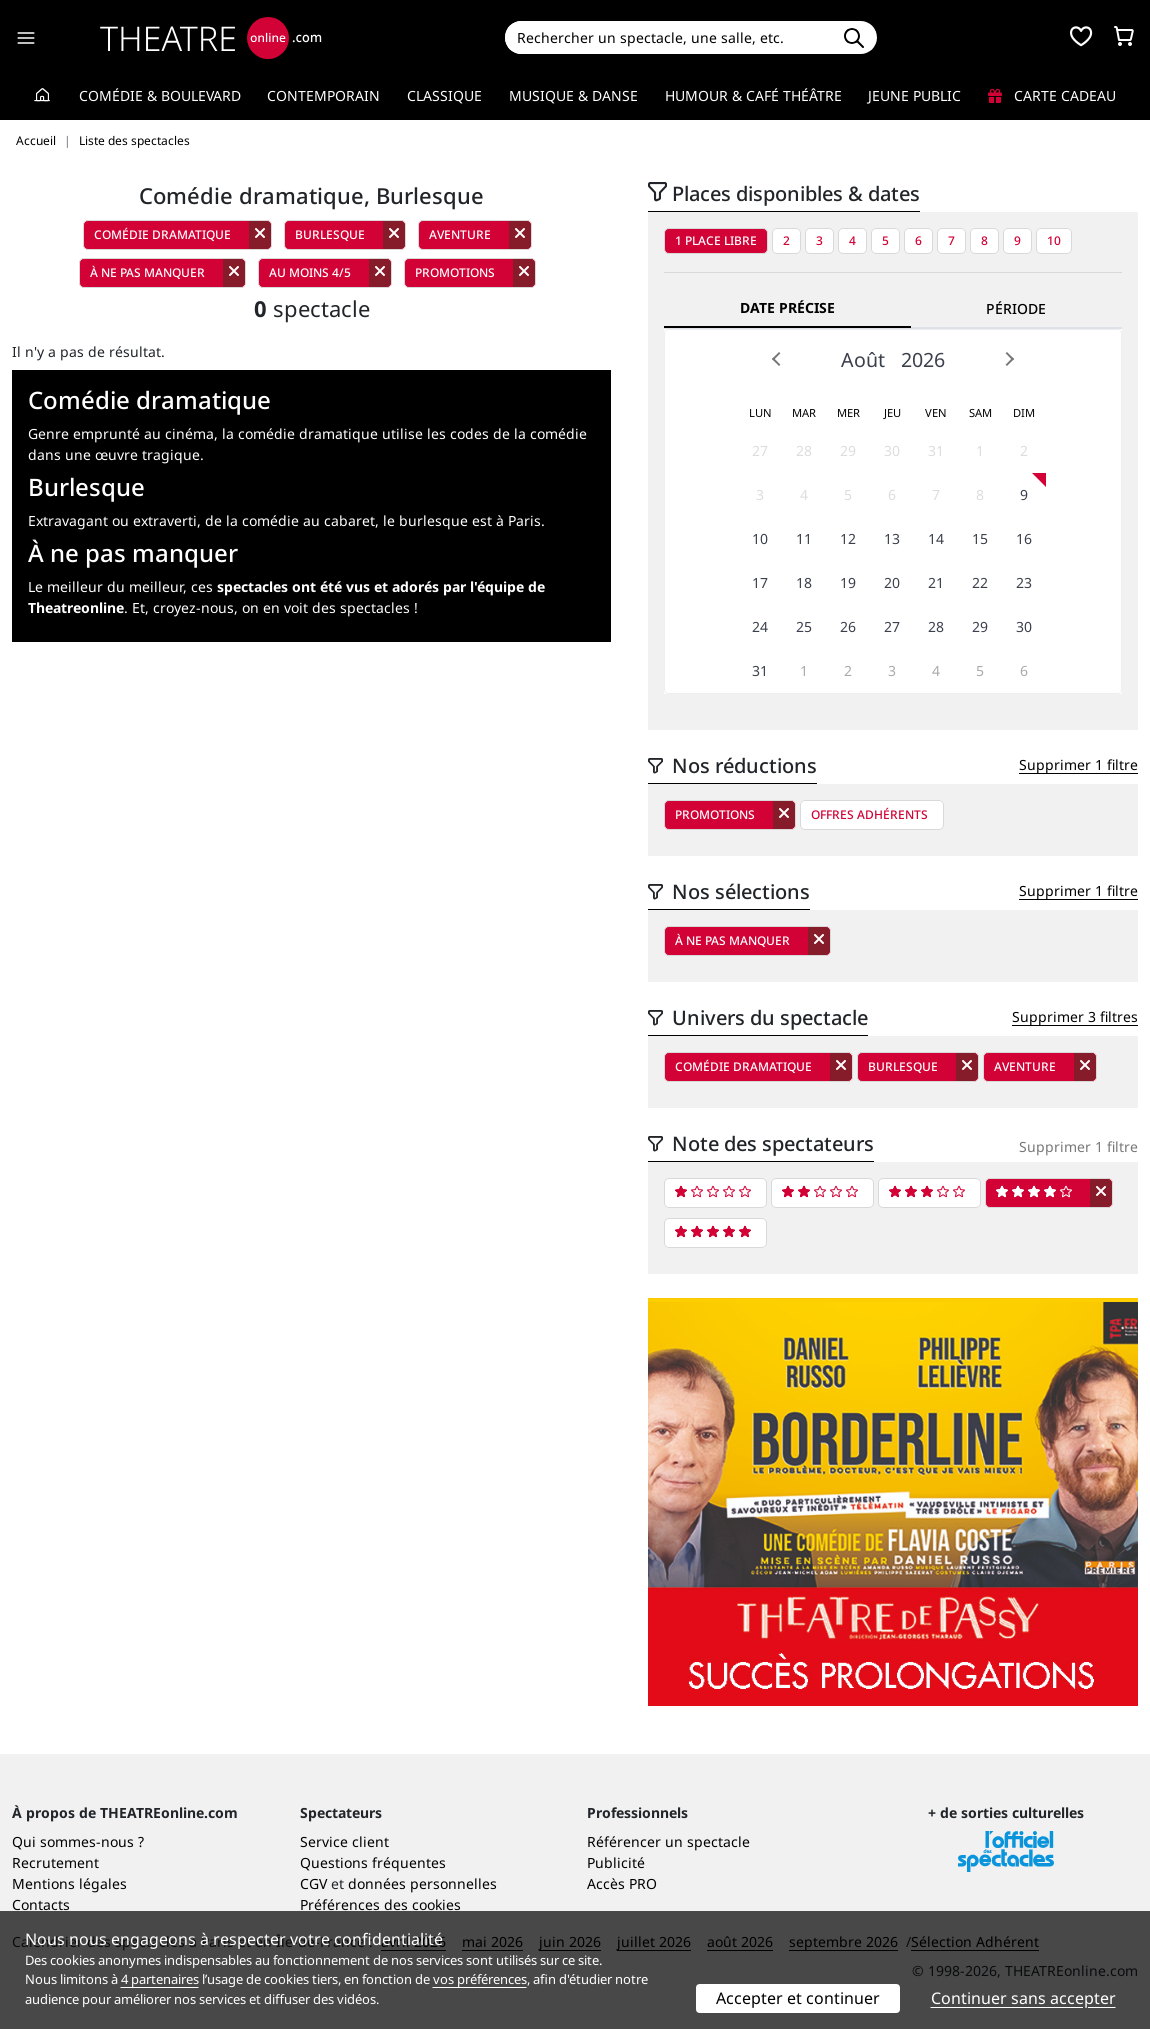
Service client (344, 1841)
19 (848, 582)
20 (892, 582)
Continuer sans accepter (1023, 1998)
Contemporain (323, 95)
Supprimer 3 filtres (1075, 1016)
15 (980, 538)
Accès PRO (622, 1883)
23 (1024, 582)
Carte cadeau (1052, 95)
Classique (444, 95)
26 (848, 626)
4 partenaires (160, 1979)
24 (760, 626)
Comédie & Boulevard (160, 95)
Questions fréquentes (373, 1862)
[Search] (668, 37)
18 (804, 582)
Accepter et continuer (798, 1998)
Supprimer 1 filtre (1078, 764)
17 (760, 582)
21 (936, 582)
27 (760, 450)
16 (1024, 538)
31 (936, 450)
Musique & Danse (573, 95)
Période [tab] (1016, 308)
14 (936, 538)
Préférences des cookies (380, 1904)
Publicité (616, 1862)
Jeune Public (914, 95)
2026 (923, 359)
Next (1009, 359)
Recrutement (55, 1862)
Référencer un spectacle (668, 1841)
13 (892, 538)
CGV (313, 1883)
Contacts (41, 1904)
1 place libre (716, 240)
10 (1054, 240)
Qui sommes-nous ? (78, 1841)
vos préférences (480, 1979)
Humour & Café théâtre (753, 95)
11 (804, 538)
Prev (777, 359)
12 (848, 538)
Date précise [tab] (787, 307)
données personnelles (422, 1883)
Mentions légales (69, 1883)
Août (863, 359)
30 (892, 450)
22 (980, 582)
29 (848, 450)
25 (804, 626)
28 (804, 450)
